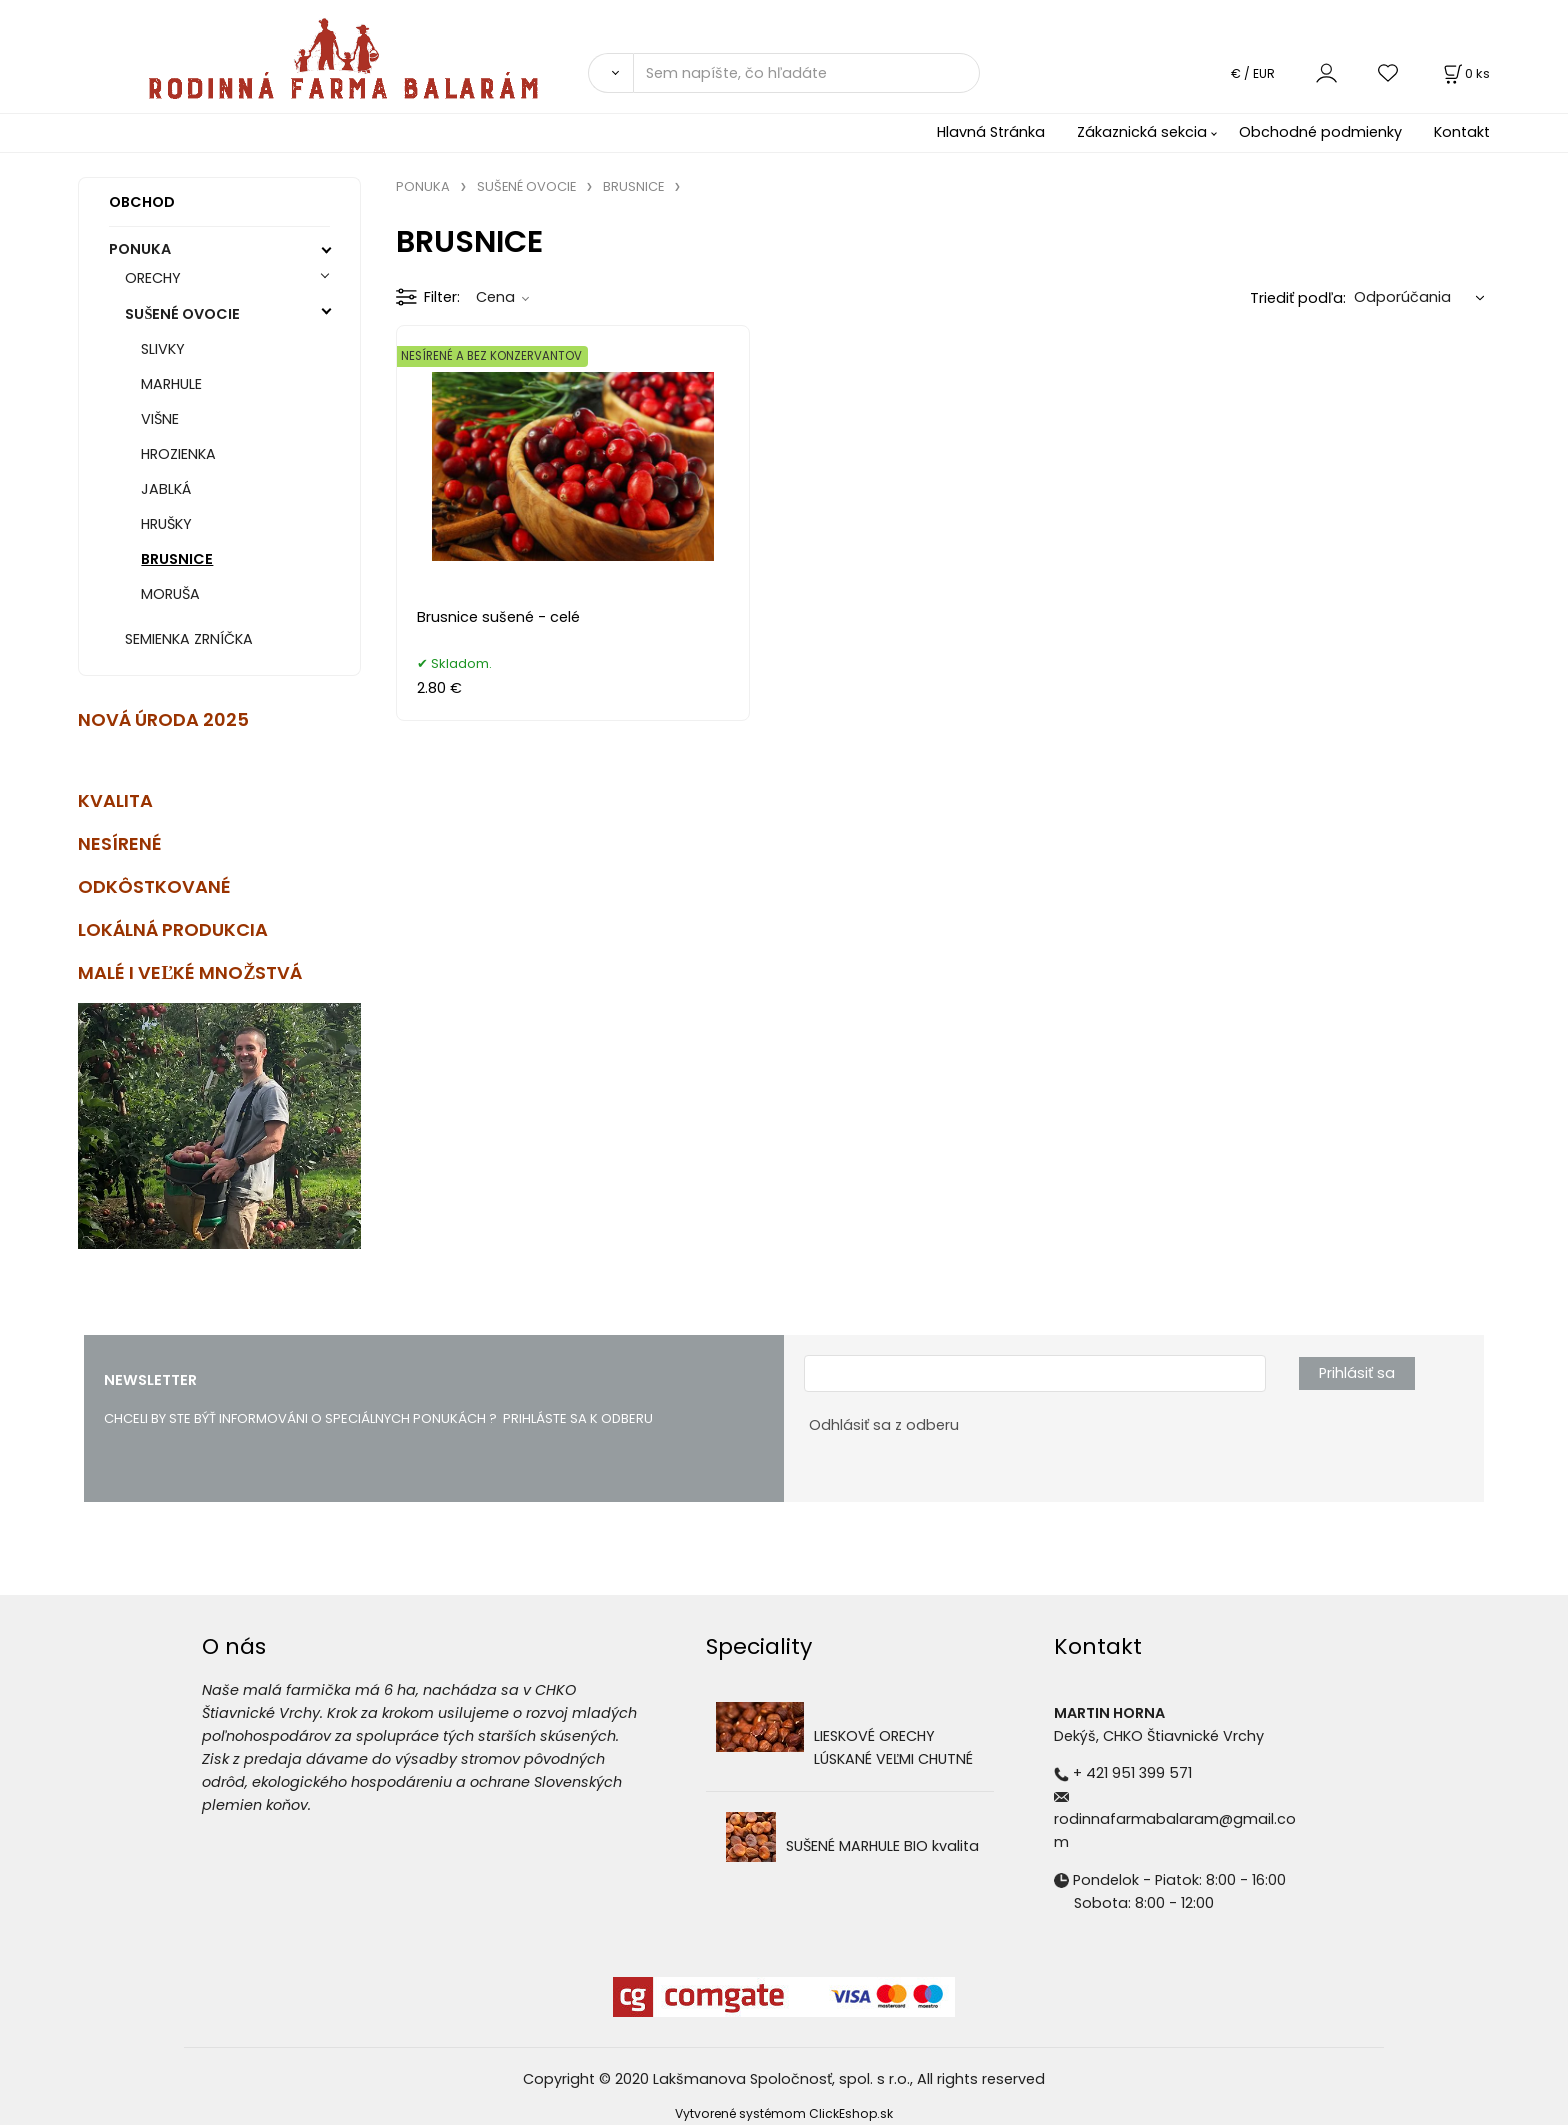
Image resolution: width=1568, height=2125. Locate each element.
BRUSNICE (177, 559)
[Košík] (1465, 73)
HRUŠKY (166, 524)
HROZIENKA (178, 454)
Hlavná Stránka (991, 132)
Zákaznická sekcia (1142, 132)
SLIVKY (163, 349)
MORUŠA (170, 594)
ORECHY (153, 278)
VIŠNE (160, 419)
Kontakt (1462, 132)
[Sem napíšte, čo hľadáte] (806, 73)
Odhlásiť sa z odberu (884, 1425)
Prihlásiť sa (1357, 1373)
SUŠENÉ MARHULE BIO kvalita (882, 1846)
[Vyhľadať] (610, 73)
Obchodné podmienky (1320, 132)
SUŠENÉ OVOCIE (182, 314)
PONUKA (140, 249)
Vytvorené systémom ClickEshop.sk (784, 2113)
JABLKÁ (166, 489)
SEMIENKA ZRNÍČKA (189, 639)
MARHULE (171, 384)
